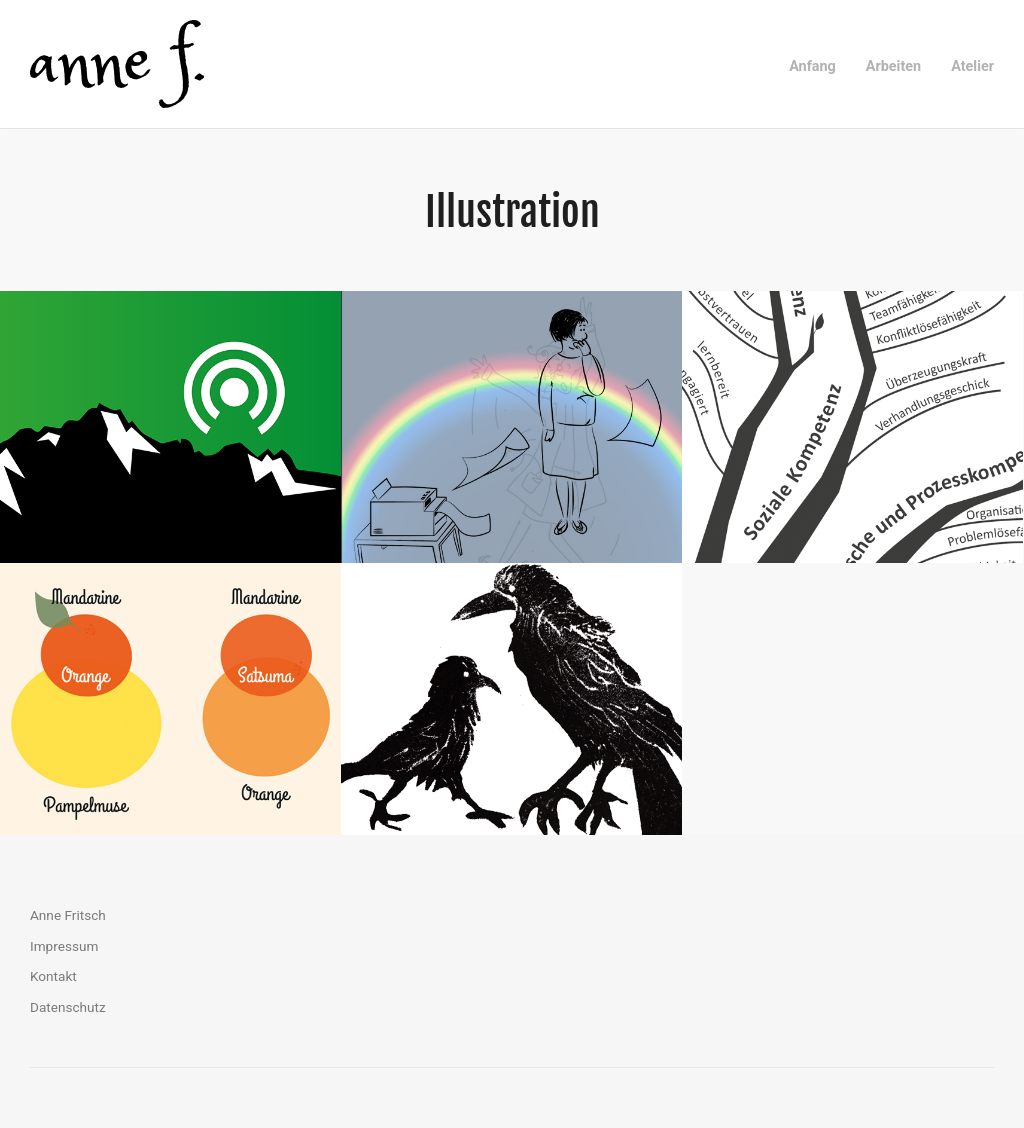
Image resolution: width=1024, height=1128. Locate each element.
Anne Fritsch (68, 915)
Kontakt (53, 976)
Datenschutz (68, 1007)
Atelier (972, 66)
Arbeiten (893, 66)
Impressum (64, 946)
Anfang (812, 66)
